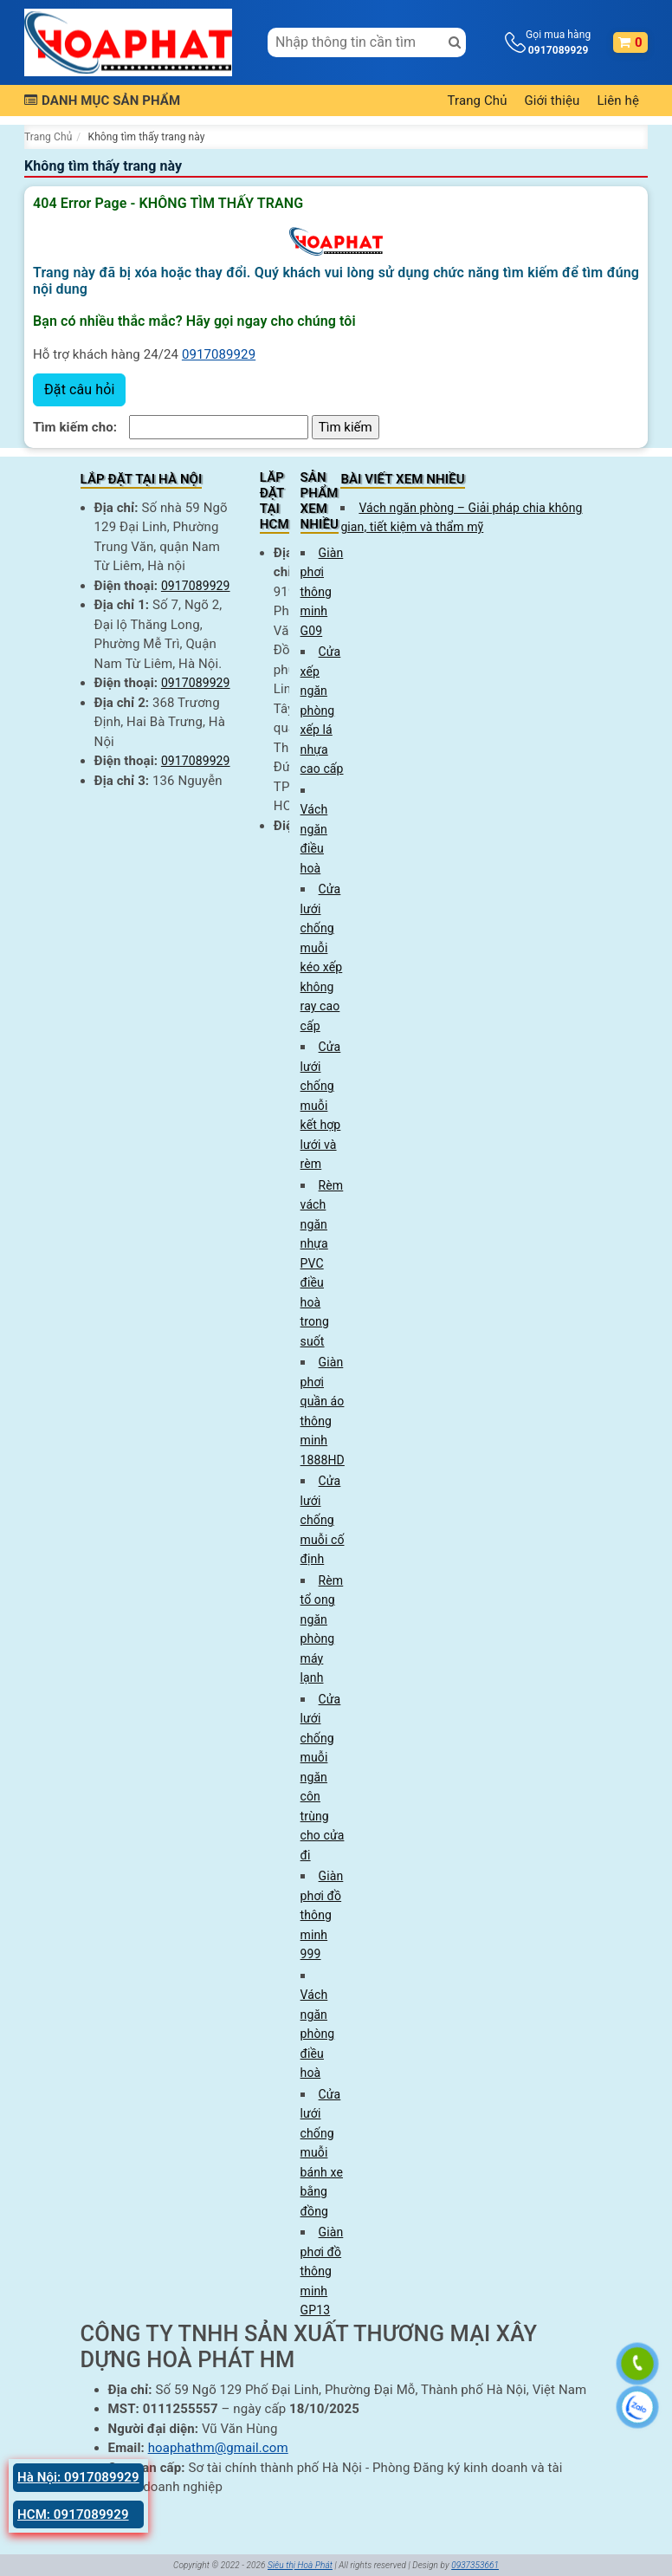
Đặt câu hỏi (79, 389)
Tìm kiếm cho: (75, 427)
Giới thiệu (552, 100)
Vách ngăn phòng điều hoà (317, 2034)
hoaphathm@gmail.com (218, 2448)
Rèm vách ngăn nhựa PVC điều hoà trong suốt (322, 1263)
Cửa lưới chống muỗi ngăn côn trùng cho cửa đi (322, 1777)
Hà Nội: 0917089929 (78, 2477)
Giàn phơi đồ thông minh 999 (322, 1915)
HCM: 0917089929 (73, 2514)
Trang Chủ (477, 100)
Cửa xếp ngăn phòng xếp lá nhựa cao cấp (322, 710)
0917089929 (218, 354)
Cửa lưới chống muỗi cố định (322, 1520)
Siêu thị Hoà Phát (300, 2565)
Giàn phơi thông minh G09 (322, 592)
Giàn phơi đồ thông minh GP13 (322, 2271)
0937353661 (475, 2565)
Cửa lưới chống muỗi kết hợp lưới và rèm (320, 1105)
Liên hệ (618, 100)
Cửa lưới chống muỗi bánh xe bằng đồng (321, 2152)
